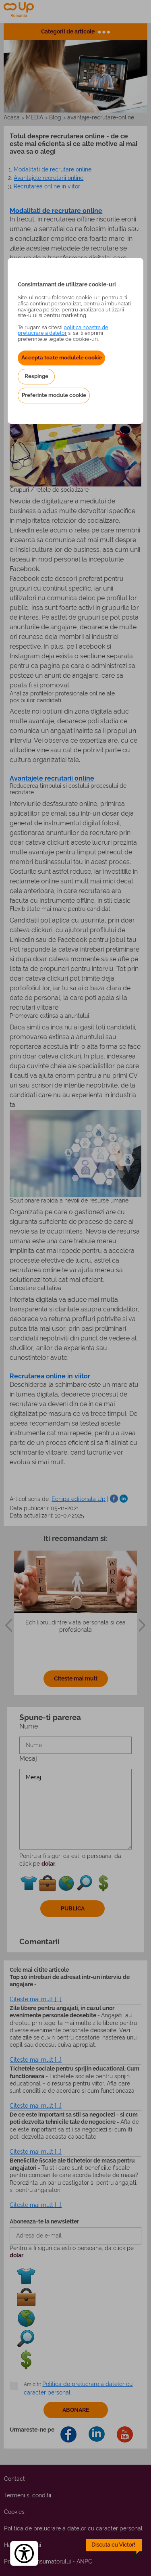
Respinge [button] (36, 376)
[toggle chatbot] (114, 2549)
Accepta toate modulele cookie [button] (61, 357)
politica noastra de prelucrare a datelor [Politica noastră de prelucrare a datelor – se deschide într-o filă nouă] (63, 330)
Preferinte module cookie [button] (54, 395)
